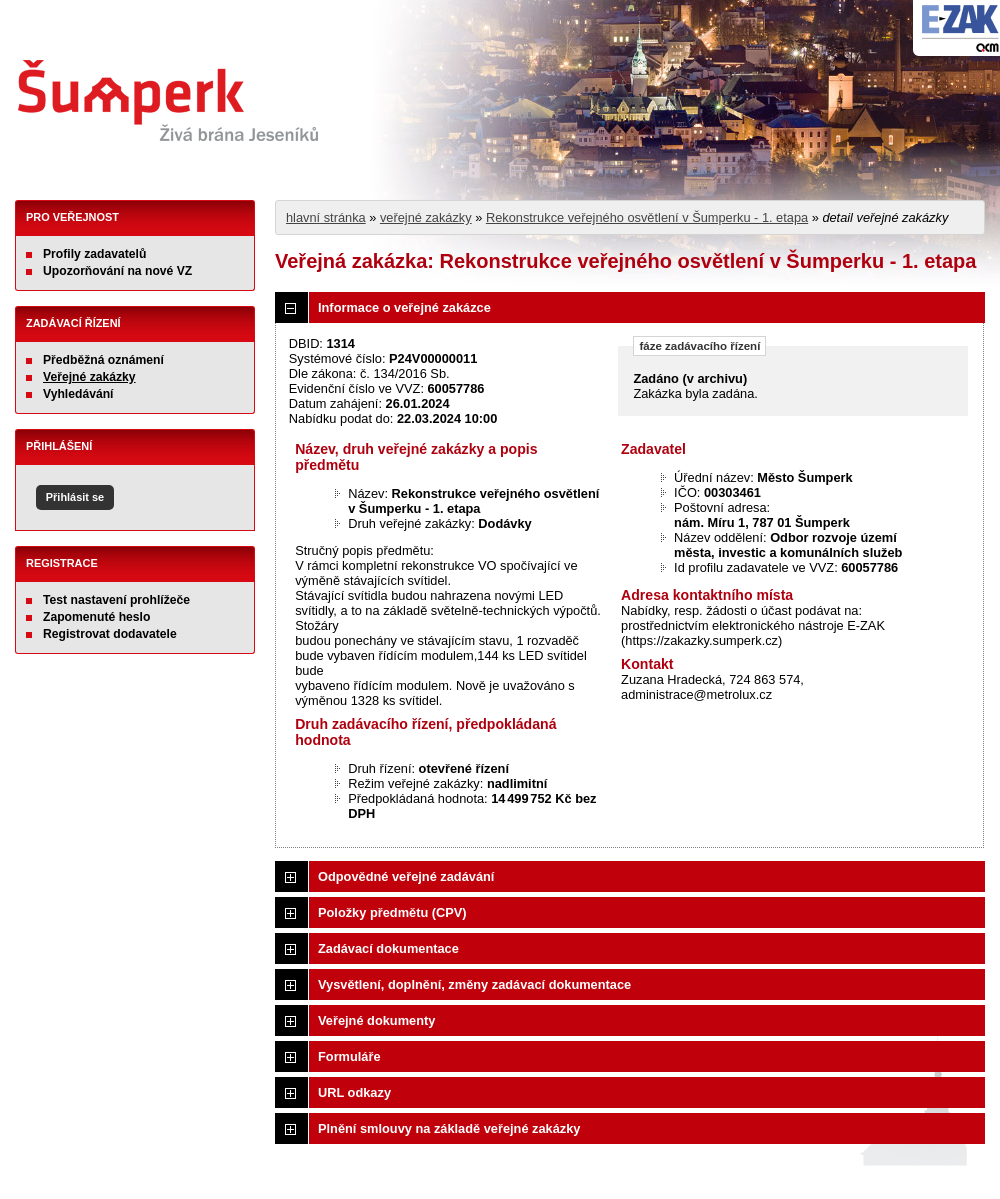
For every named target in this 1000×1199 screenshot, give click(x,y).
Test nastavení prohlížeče (116, 600)
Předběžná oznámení (103, 360)
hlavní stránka (326, 217)
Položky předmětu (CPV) (392, 912)
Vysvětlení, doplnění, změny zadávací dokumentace (474, 984)
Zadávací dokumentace (388, 948)
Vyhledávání (78, 394)
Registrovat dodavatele (110, 634)
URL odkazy (354, 1092)
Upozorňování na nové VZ (117, 271)
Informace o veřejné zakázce (404, 307)
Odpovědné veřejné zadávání (406, 876)
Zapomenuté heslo (96, 617)
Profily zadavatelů (94, 254)
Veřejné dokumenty (376, 1020)
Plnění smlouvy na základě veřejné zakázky (449, 1128)
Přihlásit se (75, 497)
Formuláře (349, 1056)
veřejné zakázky (426, 217)
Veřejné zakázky (89, 377)
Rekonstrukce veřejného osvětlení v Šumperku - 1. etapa (647, 217)
